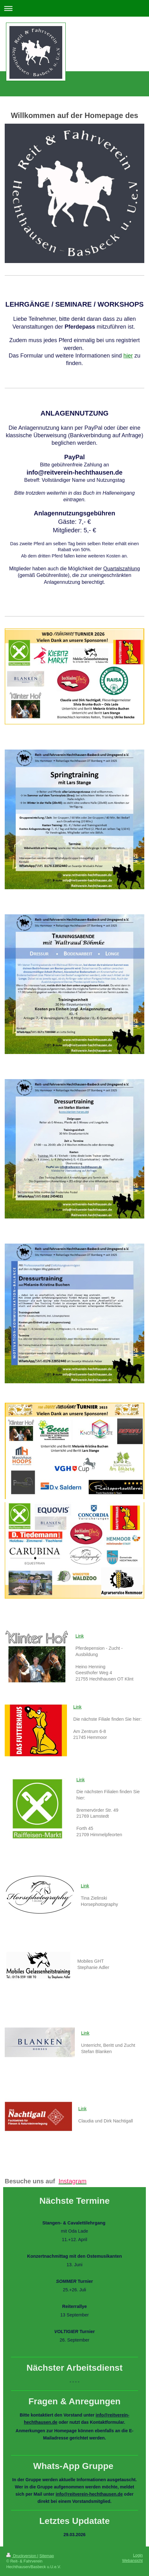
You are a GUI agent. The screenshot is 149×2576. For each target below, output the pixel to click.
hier (128, 355)
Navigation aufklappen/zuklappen (74, 8)
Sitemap (46, 2556)
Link (79, 1635)
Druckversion (21, 2556)
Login (138, 2555)
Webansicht (132, 2560)
